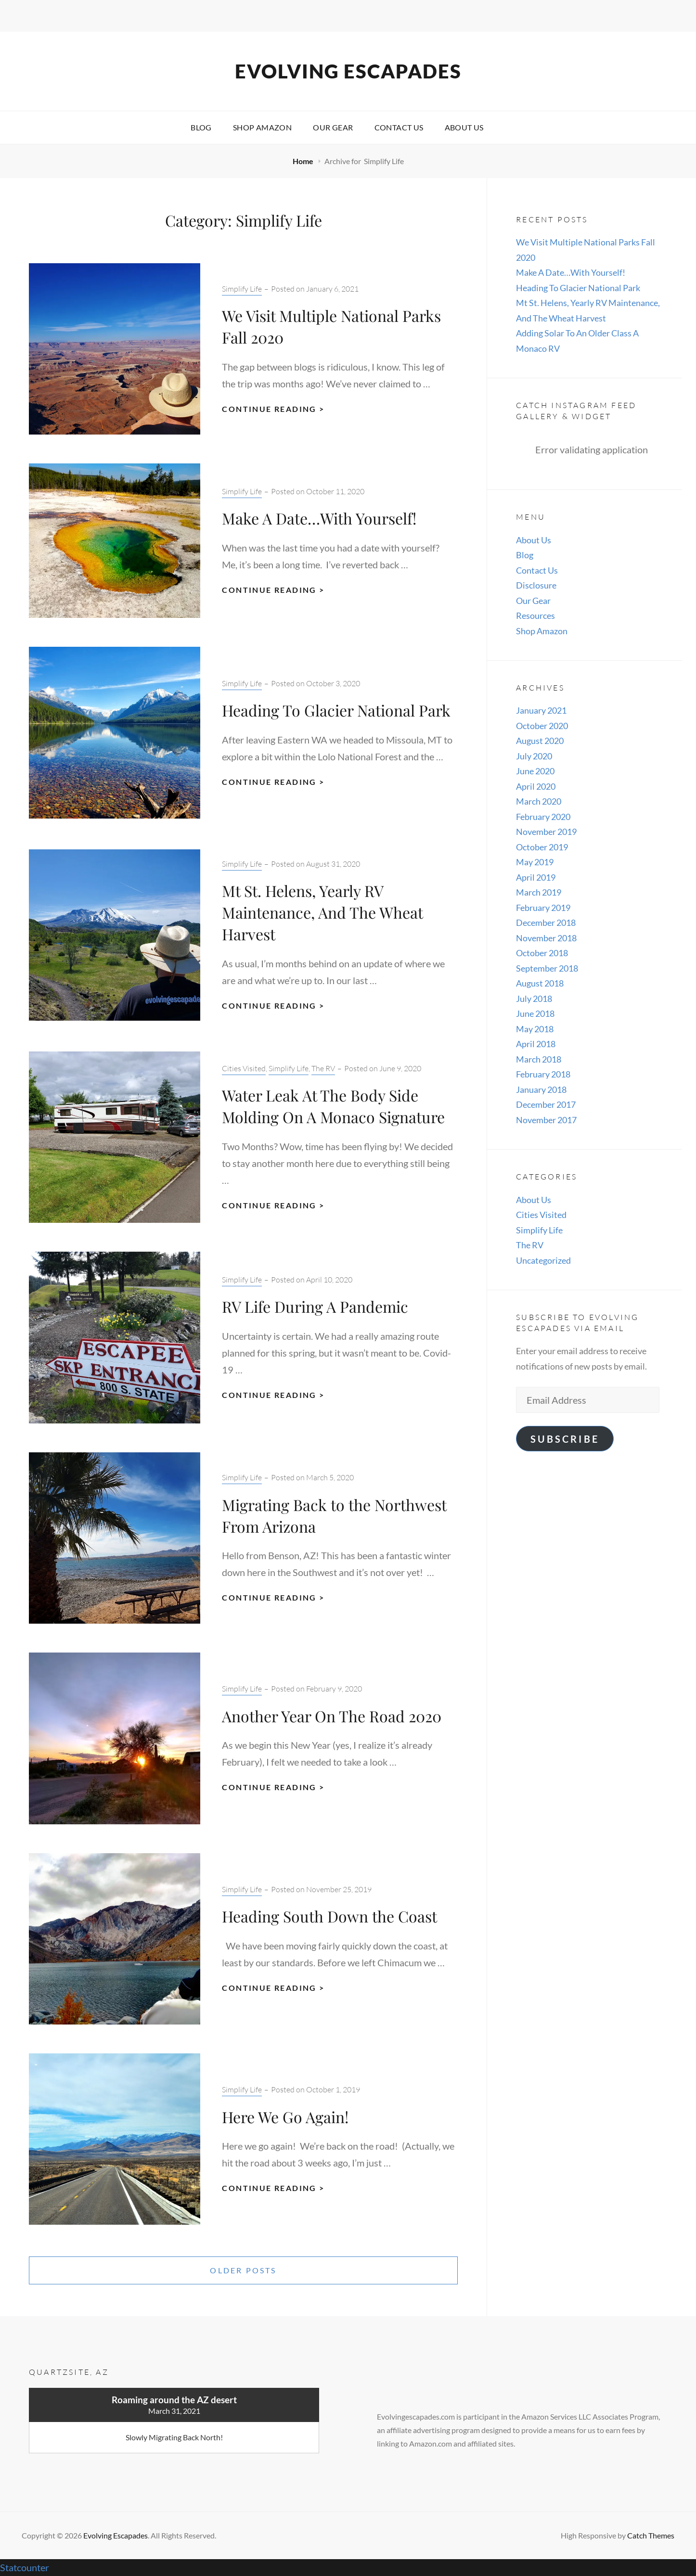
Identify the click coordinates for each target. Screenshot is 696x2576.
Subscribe (564, 1439)
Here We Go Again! (285, 2116)
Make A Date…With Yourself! (319, 518)
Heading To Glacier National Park (336, 710)
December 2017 (546, 1104)
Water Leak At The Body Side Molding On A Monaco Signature (333, 1106)
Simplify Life (242, 289)
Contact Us (399, 127)
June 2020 (535, 771)
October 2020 (542, 725)
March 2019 (538, 892)
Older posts (243, 2270)
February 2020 (543, 816)
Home (304, 161)
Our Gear (333, 127)
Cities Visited (244, 1068)
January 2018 (541, 1089)
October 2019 (542, 847)
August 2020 (540, 740)
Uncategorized (543, 1260)
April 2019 (535, 877)
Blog (201, 127)
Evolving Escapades (348, 71)
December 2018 (546, 922)
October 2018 (542, 953)
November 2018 (546, 938)
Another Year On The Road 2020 (331, 1715)
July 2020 (534, 756)
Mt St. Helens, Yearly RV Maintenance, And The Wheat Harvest (322, 912)
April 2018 (535, 1043)
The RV (323, 1068)
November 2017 (546, 1120)
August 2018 (540, 983)
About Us (464, 127)
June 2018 (535, 1013)
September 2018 (547, 968)
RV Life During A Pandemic (315, 1306)
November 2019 (546, 831)
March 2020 (538, 801)
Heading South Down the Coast (329, 1916)
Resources (535, 615)
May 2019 (535, 862)
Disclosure (536, 585)
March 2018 (538, 1059)
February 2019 (543, 907)
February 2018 (543, 1074)
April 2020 (535, 786)
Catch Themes (650, 2535)
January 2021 (541, 710)
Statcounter (24, 2567)
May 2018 (535, 1029)
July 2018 (534, 998)
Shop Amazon (262, 127)
